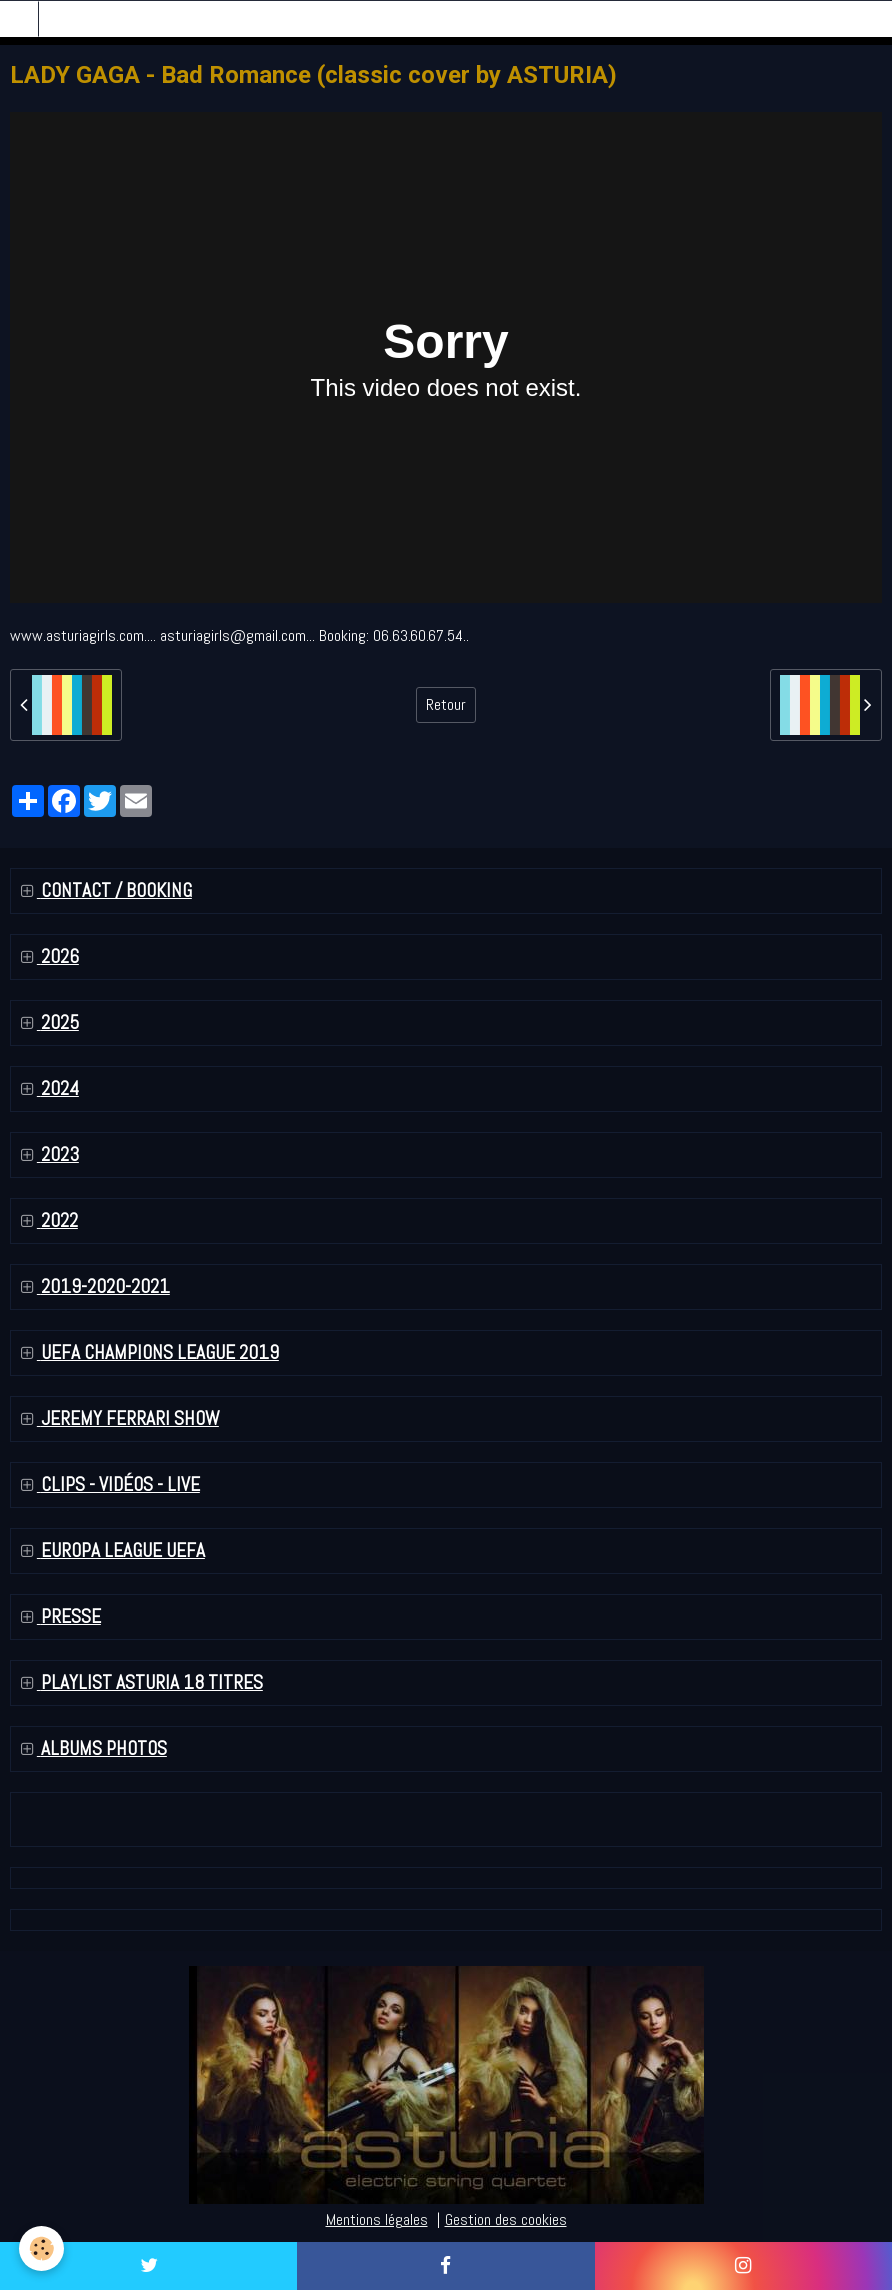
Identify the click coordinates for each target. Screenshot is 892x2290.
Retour (446, 704)
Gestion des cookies (506, 2219)
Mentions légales (377, 2219)
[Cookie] (42, 2248)
